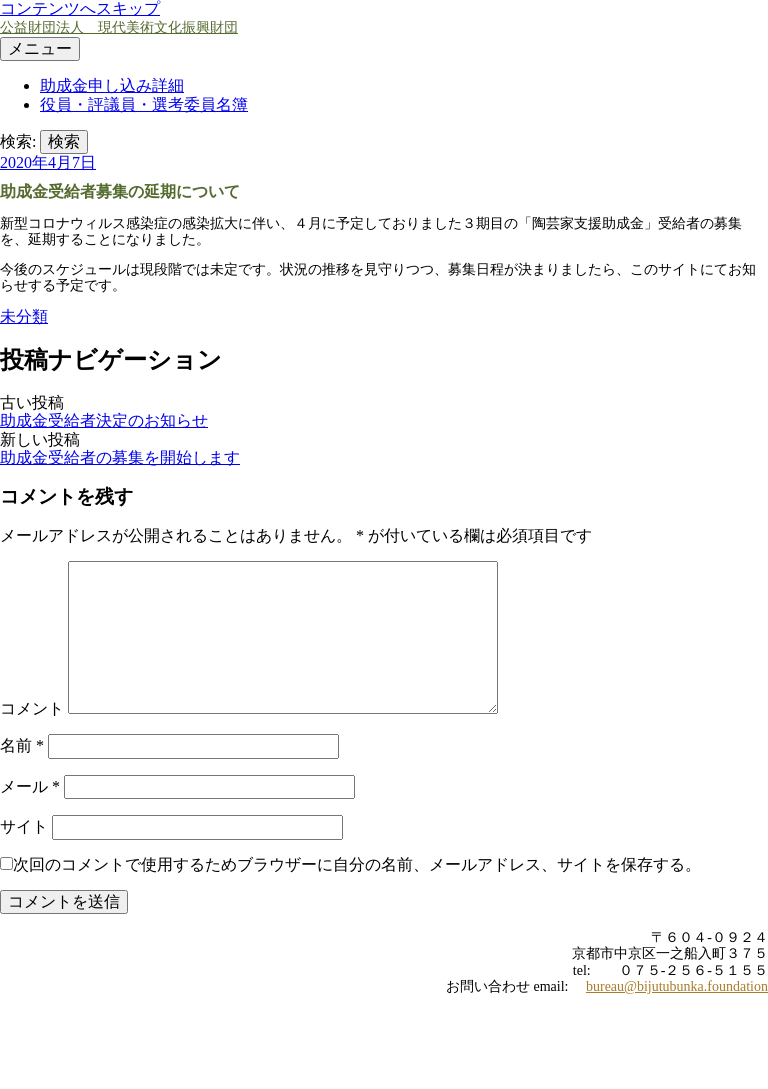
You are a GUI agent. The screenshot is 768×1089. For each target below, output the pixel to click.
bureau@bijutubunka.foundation (677, 986)
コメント (32, 708)
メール (30, 786)
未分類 (24, 316)
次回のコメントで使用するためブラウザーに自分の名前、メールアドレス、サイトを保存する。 (357, 864)
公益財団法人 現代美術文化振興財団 (119, 27)
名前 (22, 745)
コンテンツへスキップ (80, 8)
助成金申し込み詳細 (112, 85)
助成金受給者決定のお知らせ (104, 420)
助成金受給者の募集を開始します (120, 457)
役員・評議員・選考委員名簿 (144, 104)
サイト (24, 826)
